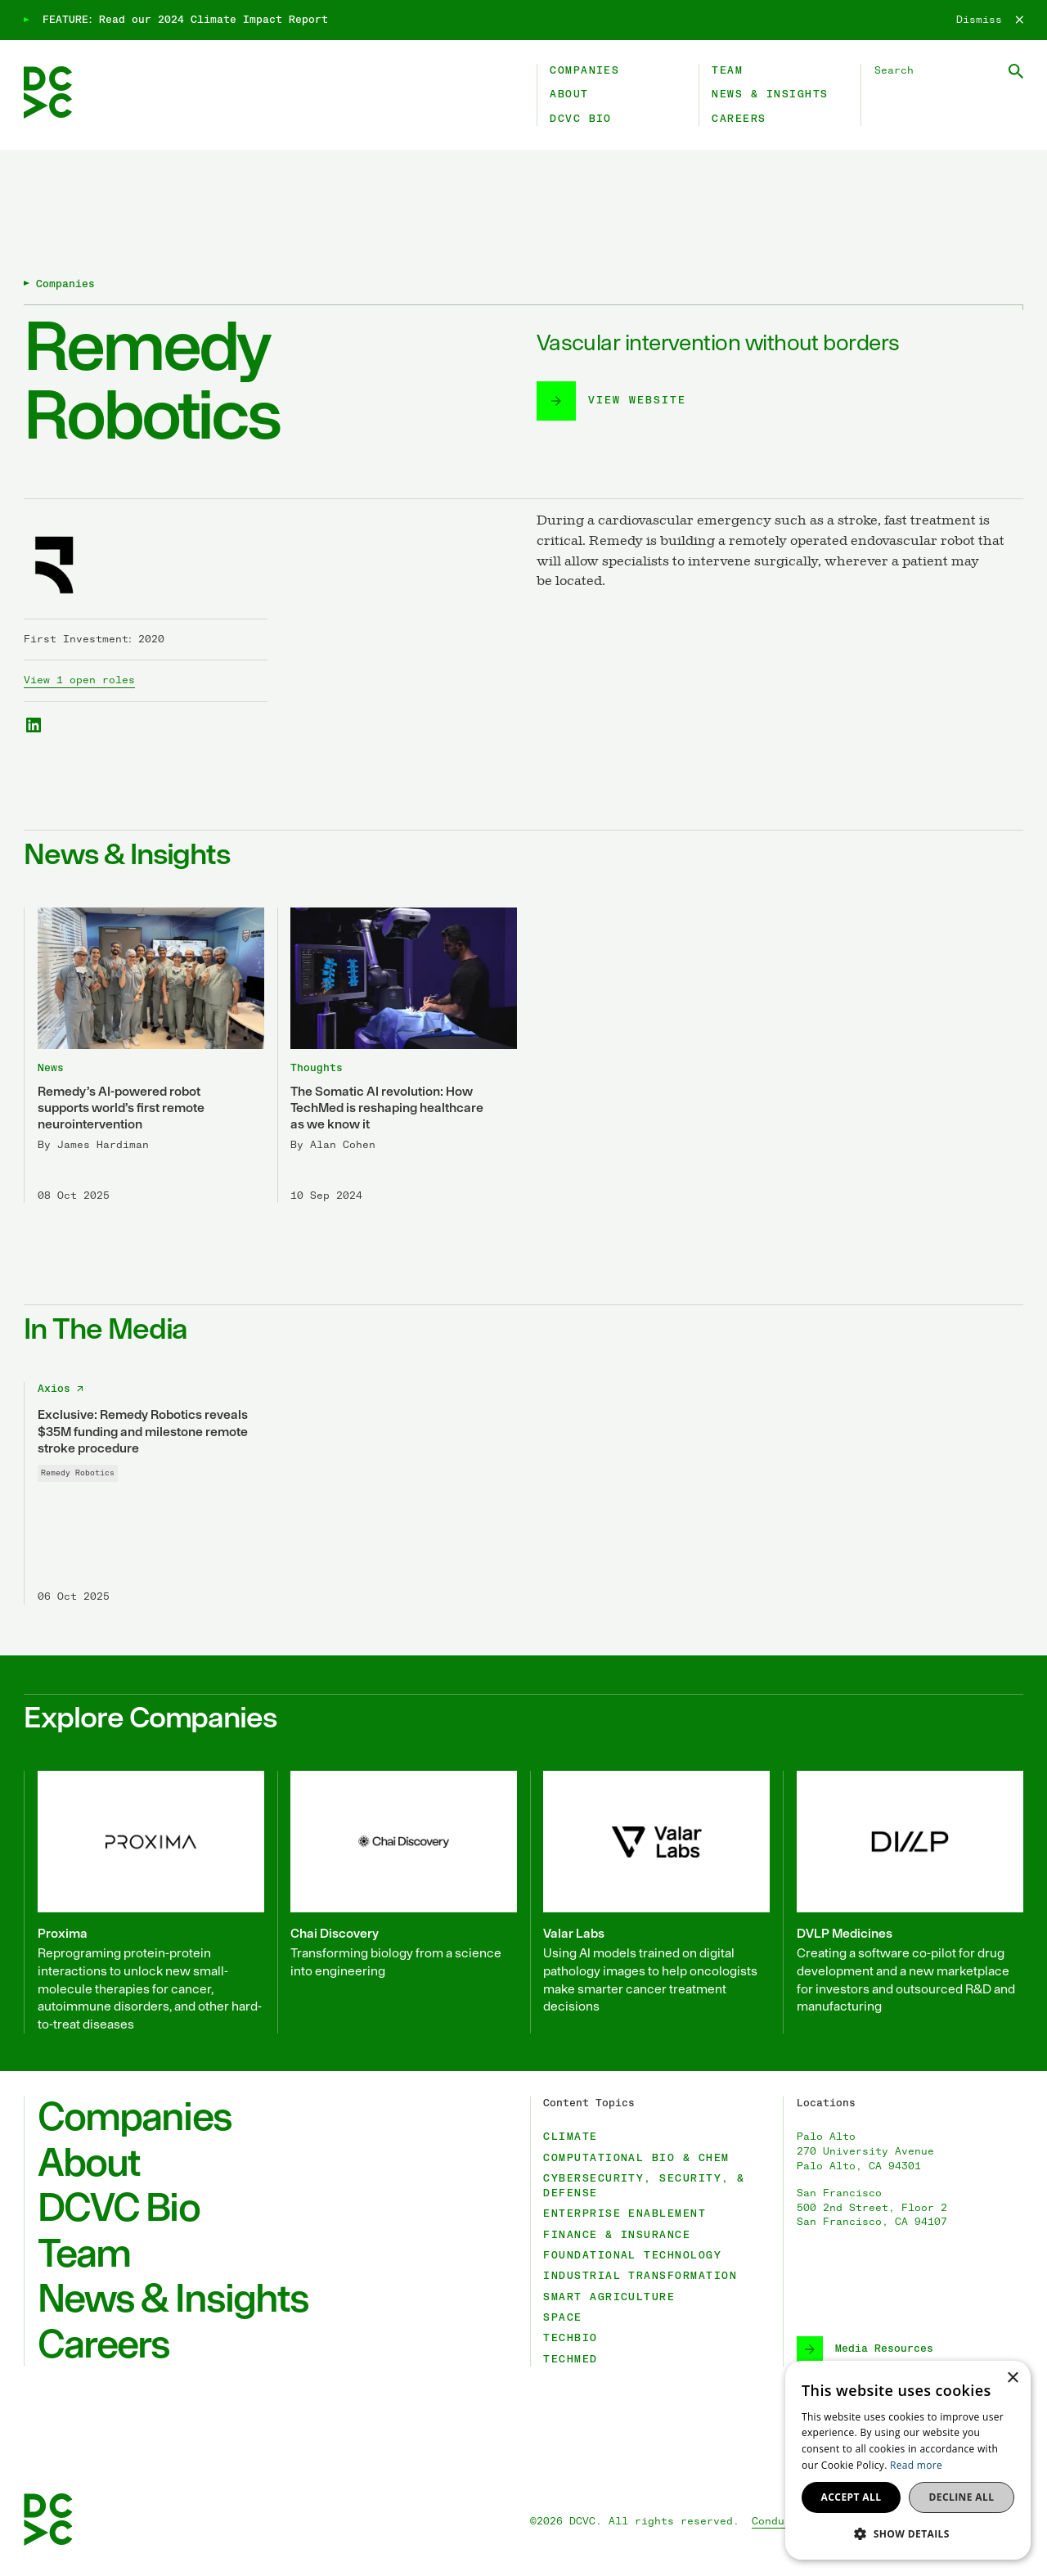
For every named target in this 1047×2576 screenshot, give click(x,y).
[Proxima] (144, 1902)
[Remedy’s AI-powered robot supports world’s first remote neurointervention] (144, 1055)
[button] (908, 2533)
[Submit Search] (1016, 71)
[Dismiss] (989, 20)
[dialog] (908, 2460)
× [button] (1012, 2378)
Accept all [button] (851, 2497)
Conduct (775, 2521)
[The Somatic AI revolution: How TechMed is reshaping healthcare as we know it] (397, 1055)
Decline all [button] (962, 2497)
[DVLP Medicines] (903, 1902)
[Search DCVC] (948, 71)
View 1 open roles (79, 680)
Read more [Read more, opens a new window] (916, 2465)
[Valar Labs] (650, 1902)
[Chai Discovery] (397, 1902)
